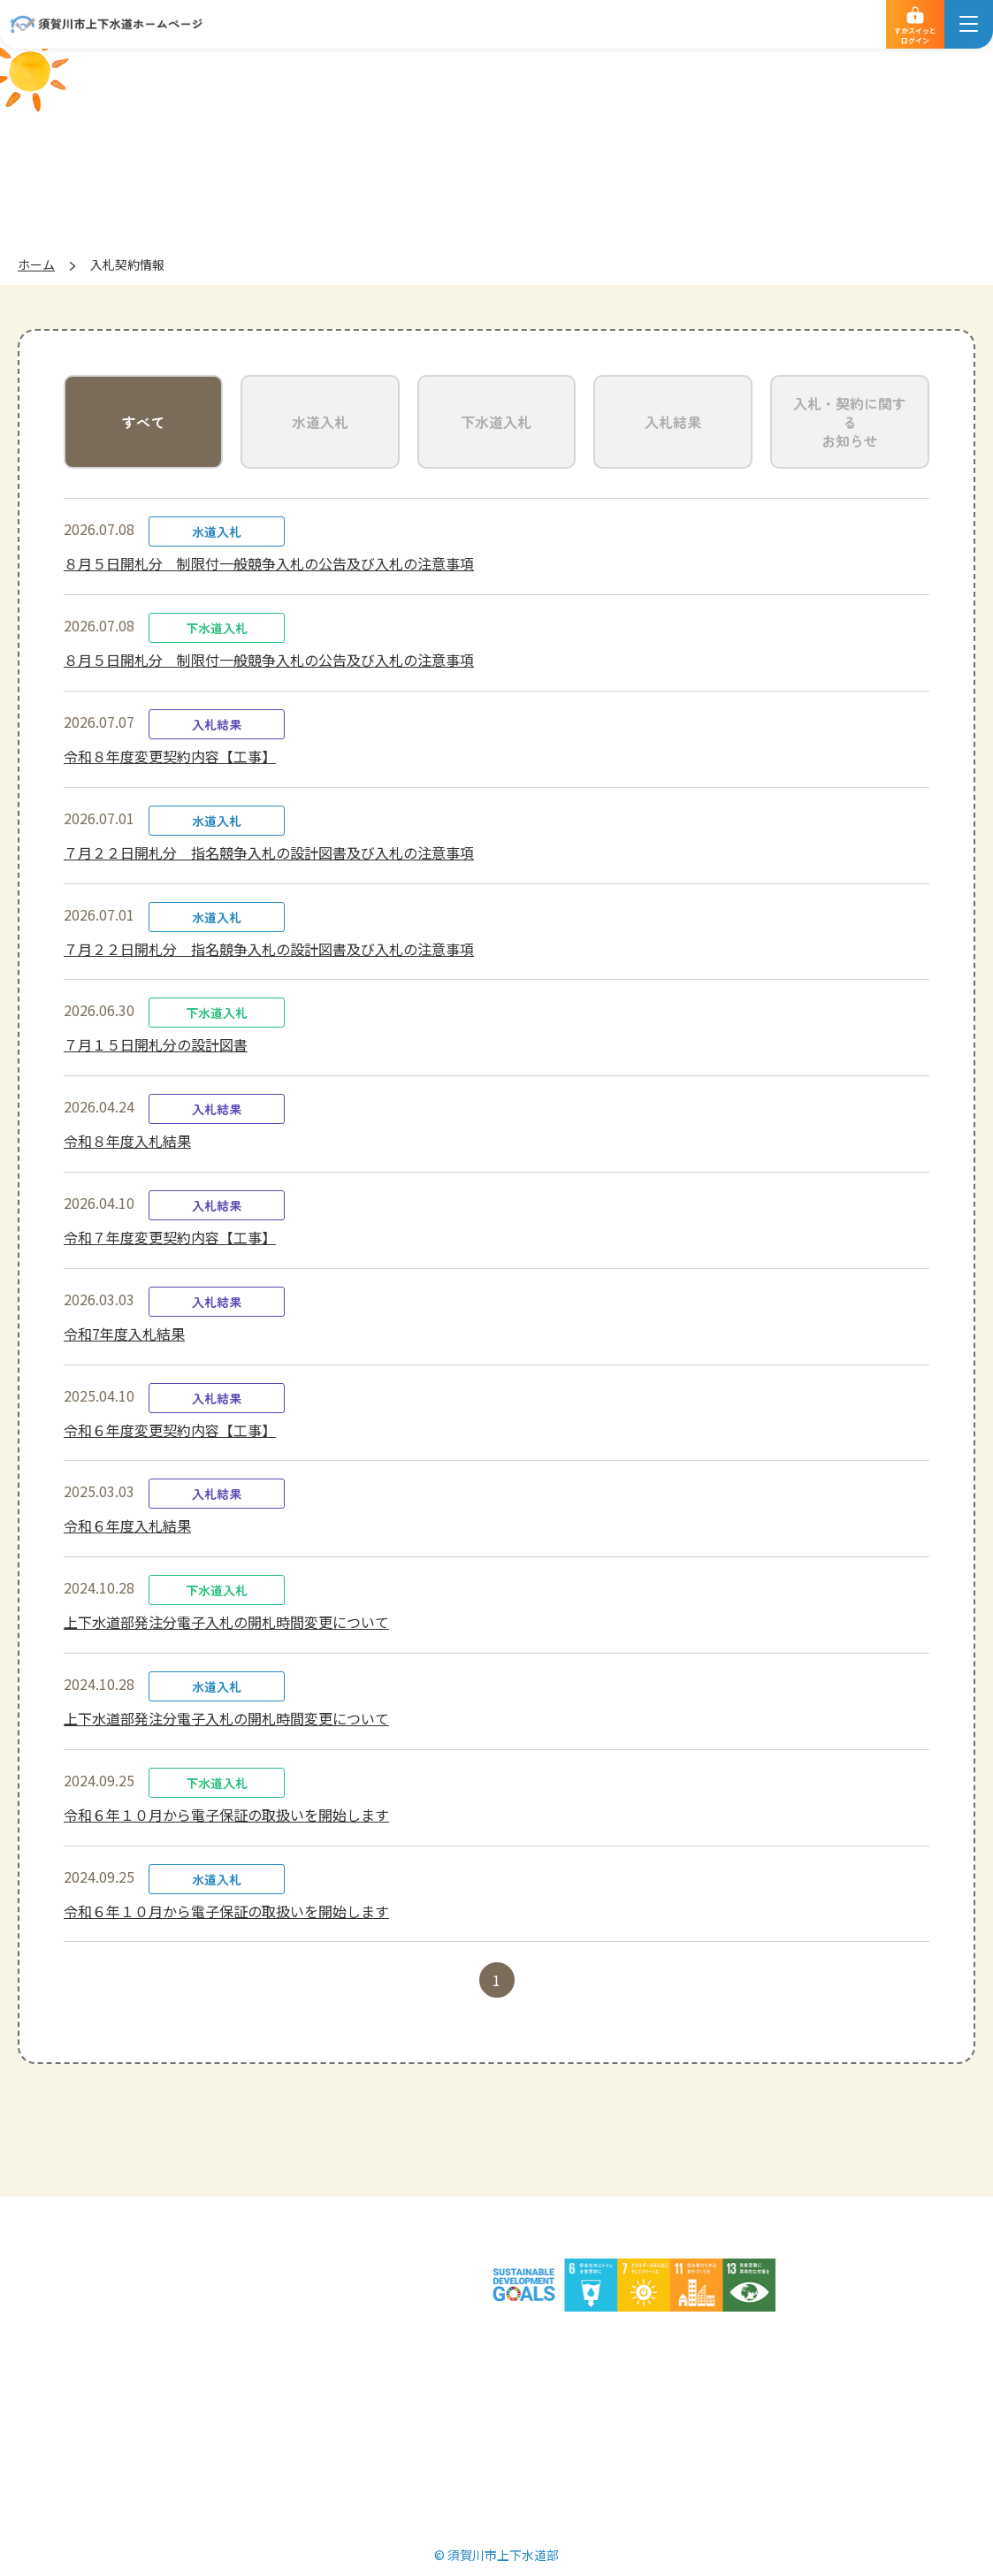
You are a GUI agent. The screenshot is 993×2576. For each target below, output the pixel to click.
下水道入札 (496, 421)
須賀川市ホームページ (765, 2343)
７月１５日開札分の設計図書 (156, 1044)
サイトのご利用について (447, 2343)
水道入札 (320, 421)
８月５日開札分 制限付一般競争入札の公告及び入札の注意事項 (269, 563)
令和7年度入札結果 (124, 1333)
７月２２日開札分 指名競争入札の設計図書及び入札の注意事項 (269, 852)
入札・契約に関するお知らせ (849, 422)
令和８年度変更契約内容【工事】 (170, 756)
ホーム (36, 264)
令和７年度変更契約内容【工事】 (170, 1237)
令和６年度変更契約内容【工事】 (170, 1430)
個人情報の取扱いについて (242, 2343)
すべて (143, 421)
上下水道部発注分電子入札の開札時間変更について (226, 1621)
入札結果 (673, 421)
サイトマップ (610, 2343)
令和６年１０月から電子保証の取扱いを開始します (226, 1814)
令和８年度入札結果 (127, 1140)
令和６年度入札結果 (127, 1525)
